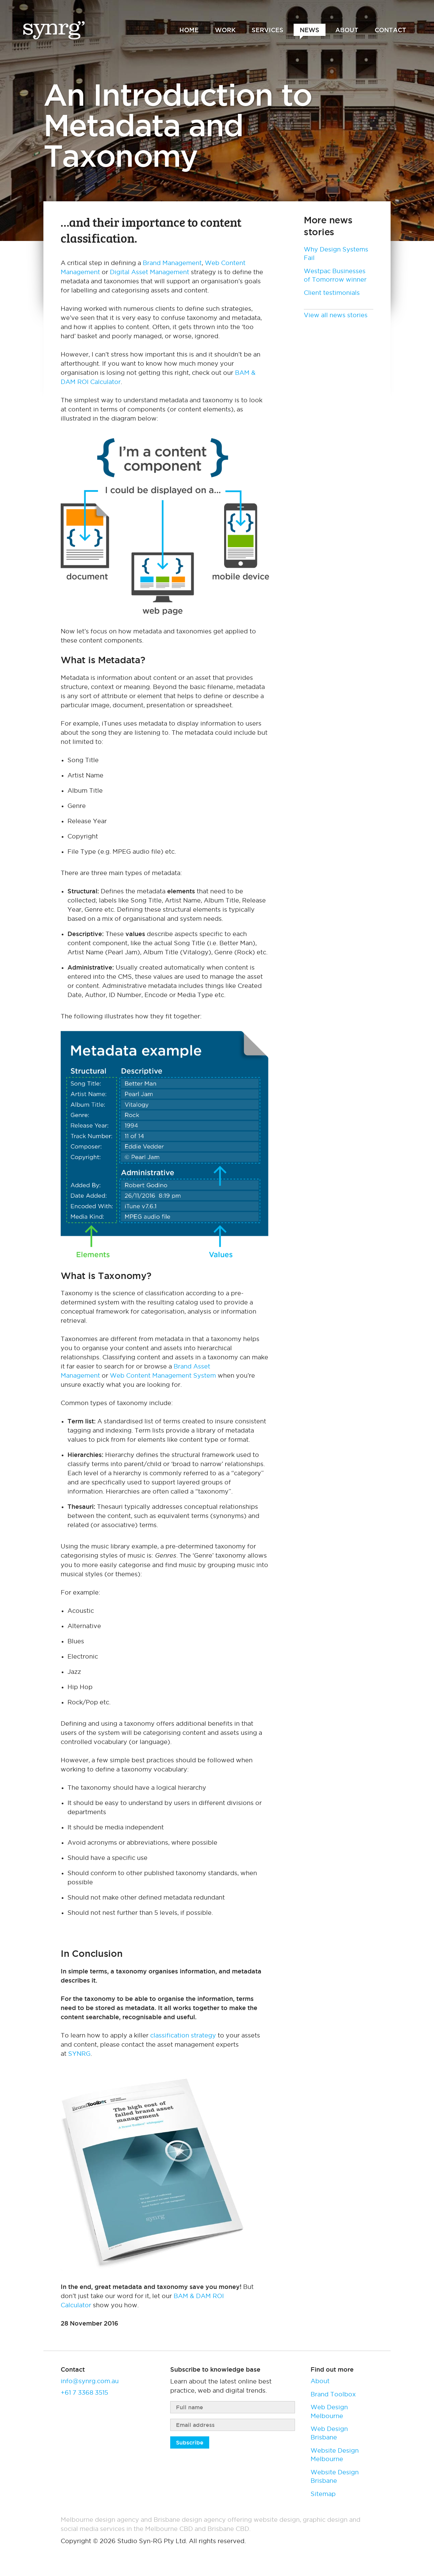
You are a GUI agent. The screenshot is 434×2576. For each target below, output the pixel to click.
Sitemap (323, 2494)
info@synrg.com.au (90, 2381)
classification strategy (183, 2035)
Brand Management (172, 263)
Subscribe (189, 2442)
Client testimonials (332, 292)
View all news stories (336, 315)
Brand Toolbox (333, 2394)
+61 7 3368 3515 (84, 2392)
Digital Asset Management (149, 272)
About (320, 2381)
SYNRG (79, 2053)
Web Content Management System (163, 1375)
